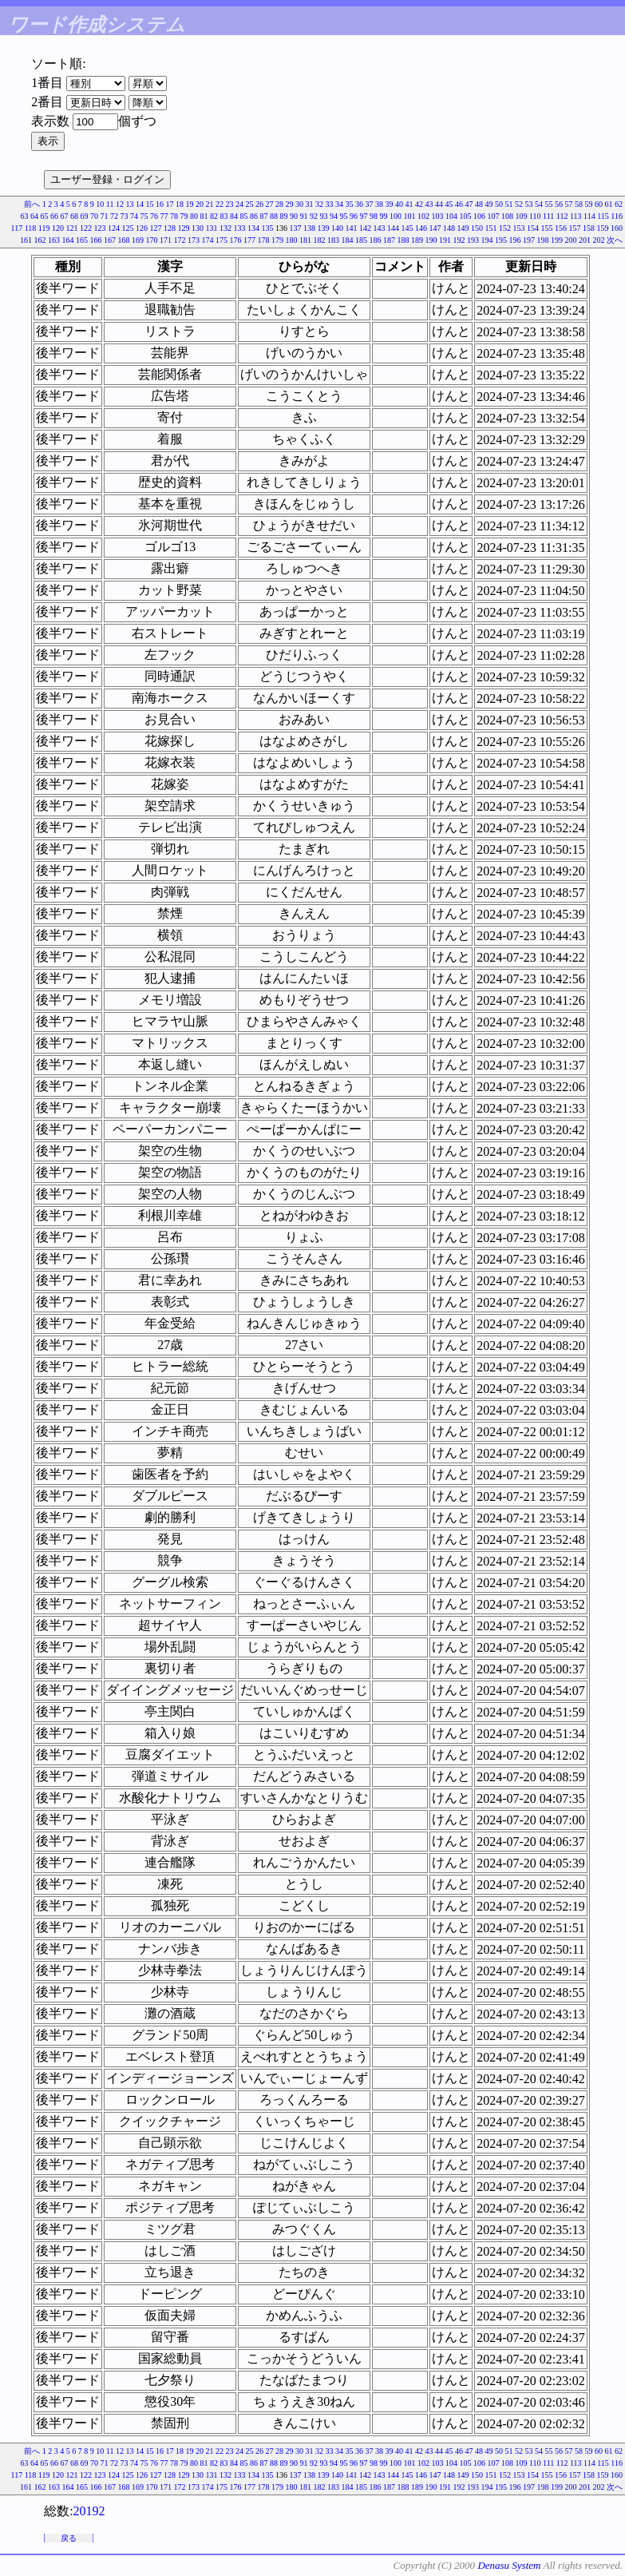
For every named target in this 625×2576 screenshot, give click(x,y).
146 (421, 228)
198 (543, 240)
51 (509, 204)
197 (529, 240)
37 (370, 204)
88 (274, 216)
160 (617, 228)
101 (409, 216)
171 (166, 240)
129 (184, 228)
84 (234, 216)
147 (435, 228)
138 (309, 228)
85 (243, 216)
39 (390, 204)
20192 (89, 2511)
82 (214, 216)
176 (236, 240)
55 (549, 204)
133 (240, 228)
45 (449, 204)
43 (429, 204)
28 (279, 204)
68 (74, 216)
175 (221, 240)
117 (17, 228)
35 (350, 204)
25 (250, 204)
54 (539, 204)
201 (585, 240)
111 (548, 216)
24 (239, 204)
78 (174, 216)
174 (208, 240)
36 (359, 204)
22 (219, 204)
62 (619, 204)
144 (393, 228)
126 (142, 228)
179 (277, 240)
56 (559, 204)
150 (477, 228)
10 (100, 204)
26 (259, 204)
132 (225, 228)
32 (319, 204)
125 (128, 228)
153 (519, 228)
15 (150, 204)
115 (603, 216)
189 (417, 240)
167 (110, 240)
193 (473, 240)
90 (294, 216)
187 (389, 240)
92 (314, 216)
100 (396, 216)
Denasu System (508, 2565)
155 (547, 228)
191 (445, 240)
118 (31, 228)
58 (579, 204)
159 (603, 228)
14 (140, 204)
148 (449, 228)
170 (152, 240)
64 (34, 216)
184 (348, 240)
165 (82, 240)
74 (134, 216)
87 (263, 216)
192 (459, 240)
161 (26, 240)
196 (515, 240)
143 (380, 228)
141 (352, 228)
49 (489, 204)
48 (479, 204)
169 (138, 240)
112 (562, 216)
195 (501, 240)
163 (54, 240)
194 (487, 240)
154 (533, 228)
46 (459, 204)
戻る (69, 2538)
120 (58, 228)
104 (451, 216)
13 (130, 204)
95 (343, 216)
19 (190, 204)
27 (270, 204)
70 (94, 216)
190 (431, 240)
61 (609, 204)
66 (54, 216)
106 (479, 216)
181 (305, 240)
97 (363, 216)
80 (194, 216)
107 (493, 216)
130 (198, 228)
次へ (615, 240)
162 (40, 240)
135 (268, 228)
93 (323, 216)
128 (170, 228)
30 (299, 204)
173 (194, 240)
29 (290, 204)
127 (156, 228)
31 (310, 204)
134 (253, 228)
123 (100, 228)
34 (339, 204)
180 (292, 240)
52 (519, 204)
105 (465, 216)
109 (521, 216)
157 (575, 228)
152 (505, 228)
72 (114, 216)
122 (86, 228)
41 (409, 204)
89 (283, 216)
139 (324, 228)
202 (599, 240)
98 (374, 216)
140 (337, 228)
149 (463, 228)
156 (561, 228)
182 (320, 240)
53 (529, 204)
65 (44, 216)
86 (254, 216)
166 (96, 240)
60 (599, 204)
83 (223, 216)
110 (535, 216)
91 (303, 216)
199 (557, 240)
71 (104, 216)
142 (365, 228)
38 (379, 204)
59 (589, 204)
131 (212, 228)
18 (180, 204)
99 (383, 216)
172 (180, 240)
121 (72, 228)
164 (68, 240)
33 (330, 204)
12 (120, 204)
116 (617, 216)
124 (114, 228)
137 (296, 228)
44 (439, 204)
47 (469, 204)
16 (160, 204)
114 (589, 216)
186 (376, 240)
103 (437, 216)
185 (361, 240)
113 (576, 216)
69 (84, 216)
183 (333, 240)
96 (354, 216)
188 (403, 240)
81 (204, 216)
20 (200, 204)
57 (569, 204)
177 (249, 240)
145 (407, 228)
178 (264, 240)
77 (164, 216)
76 (154, 216)
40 (399, 204)
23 (230, 204)
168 (124, 240)
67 (64, 216)
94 (334, 216)
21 (210, 204)
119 (44, 228)
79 (184, 216)
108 (507, 216)
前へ (32, 204)
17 (170, 204)
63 (24, 216)
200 (571, 240)
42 (419, 204)
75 (144, 216)
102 (423, 216)
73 (124, 216)
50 (499, 204)
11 (110, 204)
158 (589, 228)
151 (491, 228)
